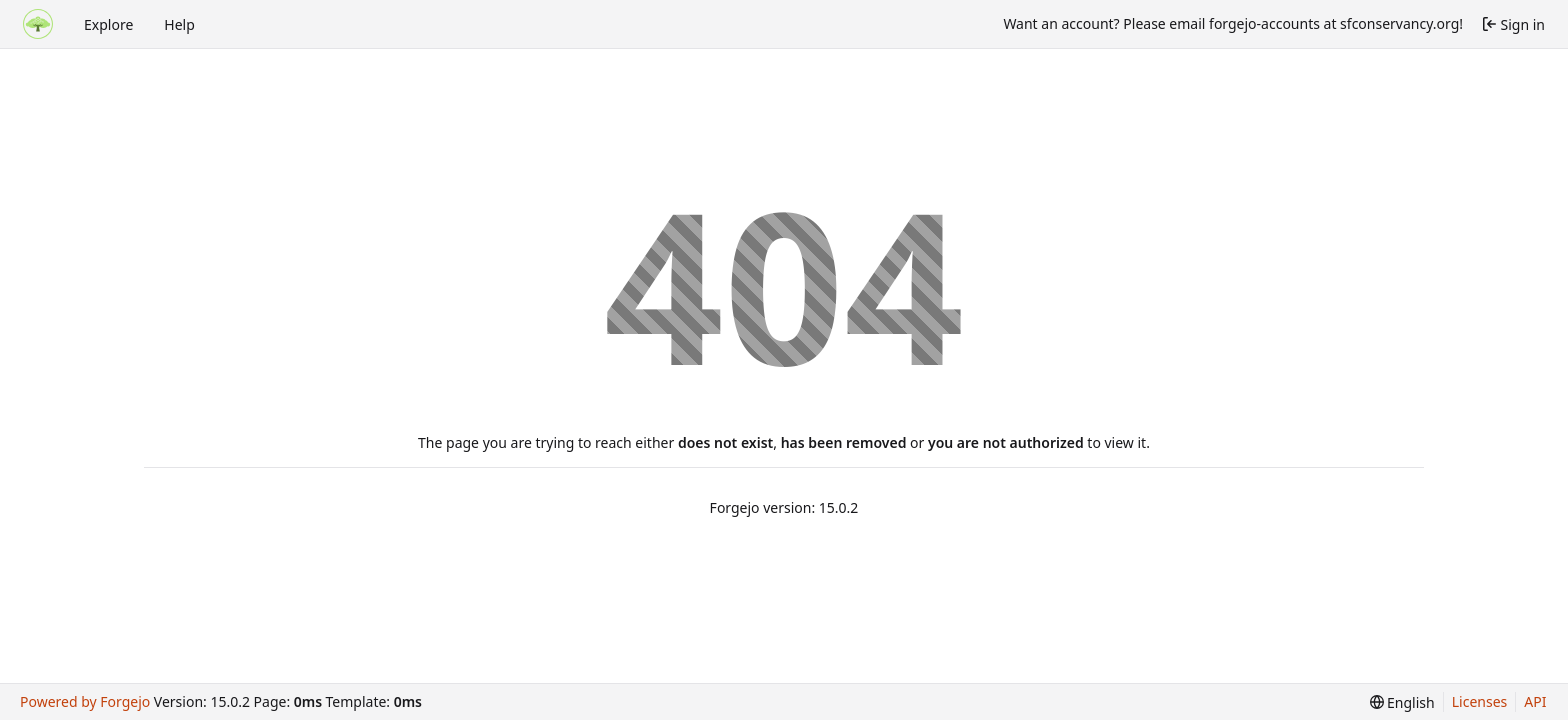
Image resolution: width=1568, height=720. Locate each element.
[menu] (1402, 702)
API (1535, 701)
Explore (108, 24)
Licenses (1480, 701)
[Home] (38, 24)
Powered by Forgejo (85, 701)
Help (179, 24)
